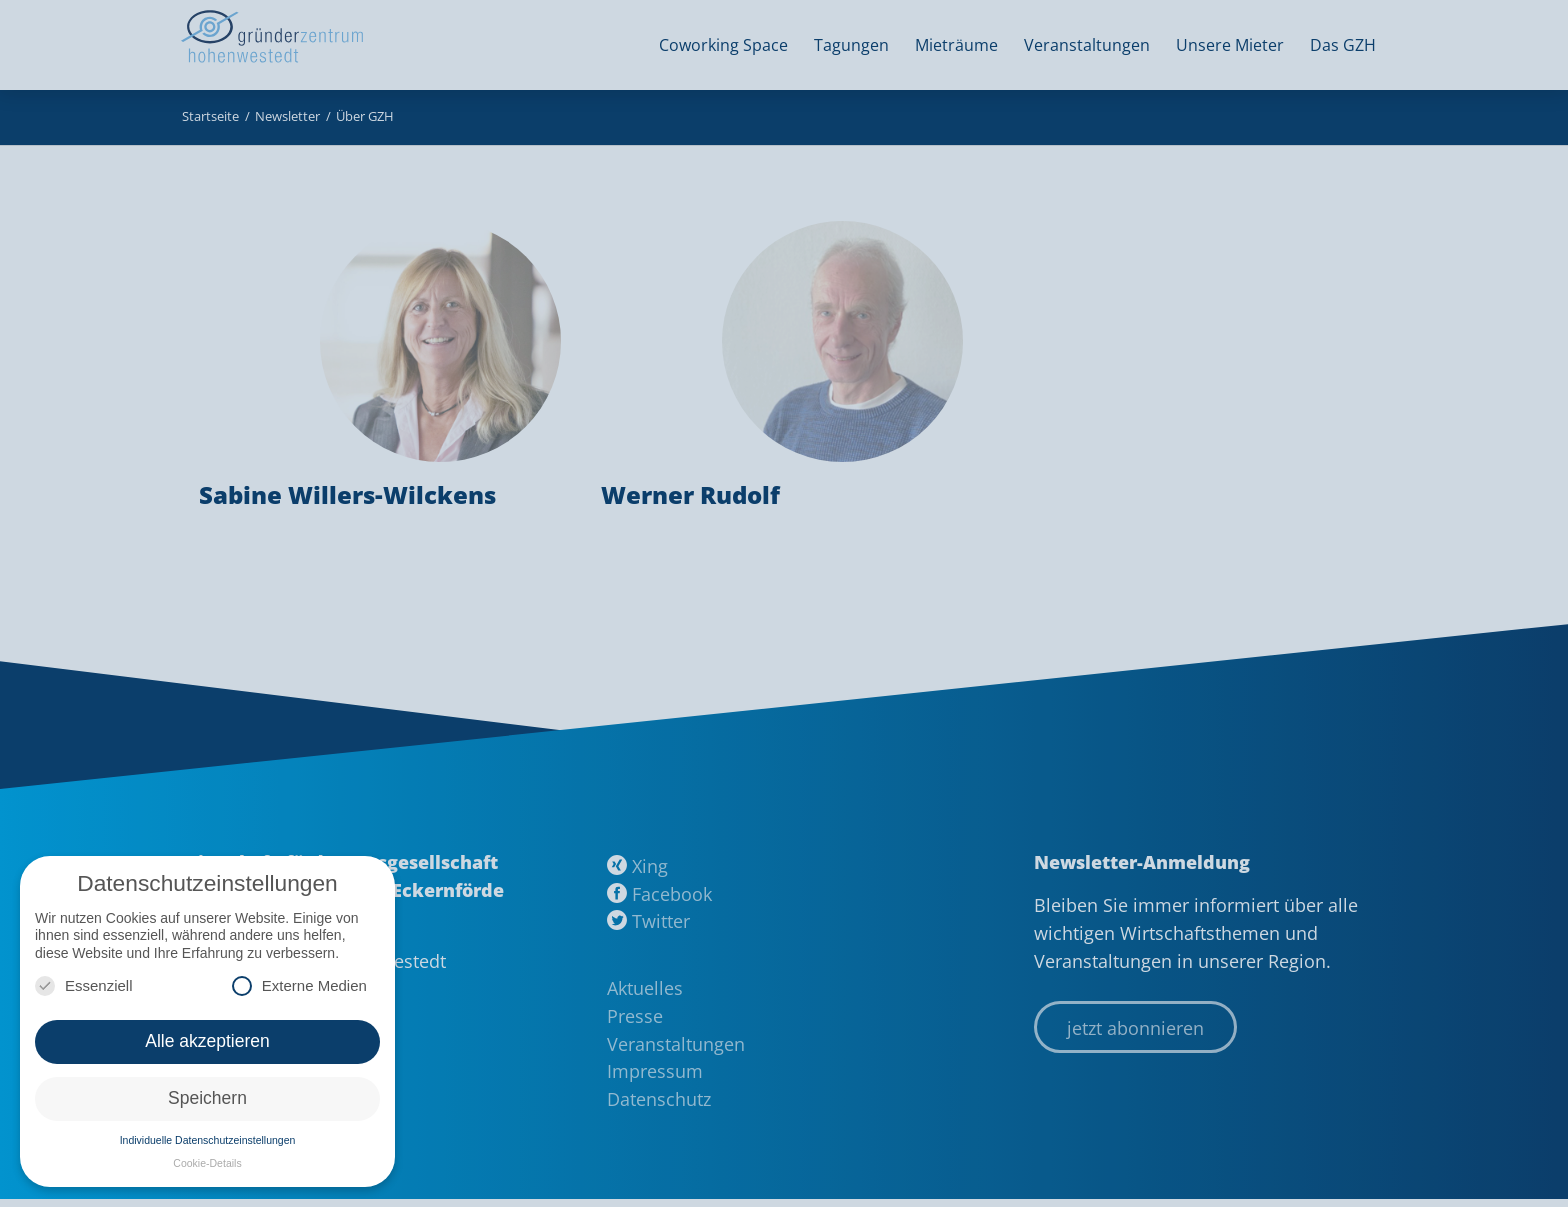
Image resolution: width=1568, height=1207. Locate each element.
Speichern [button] (207, 1098)
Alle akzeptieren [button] (207, 1041)
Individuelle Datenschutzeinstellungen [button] (208, 1140)
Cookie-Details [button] (207, 1163)
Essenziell (84, 985)
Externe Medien (299, 985)
